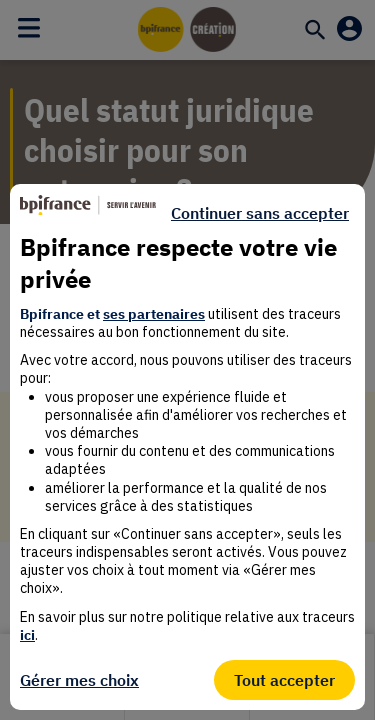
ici (27, 635)
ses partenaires (154, 314)
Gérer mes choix (79, 680)
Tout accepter (284, 680)
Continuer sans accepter (260, 213)
